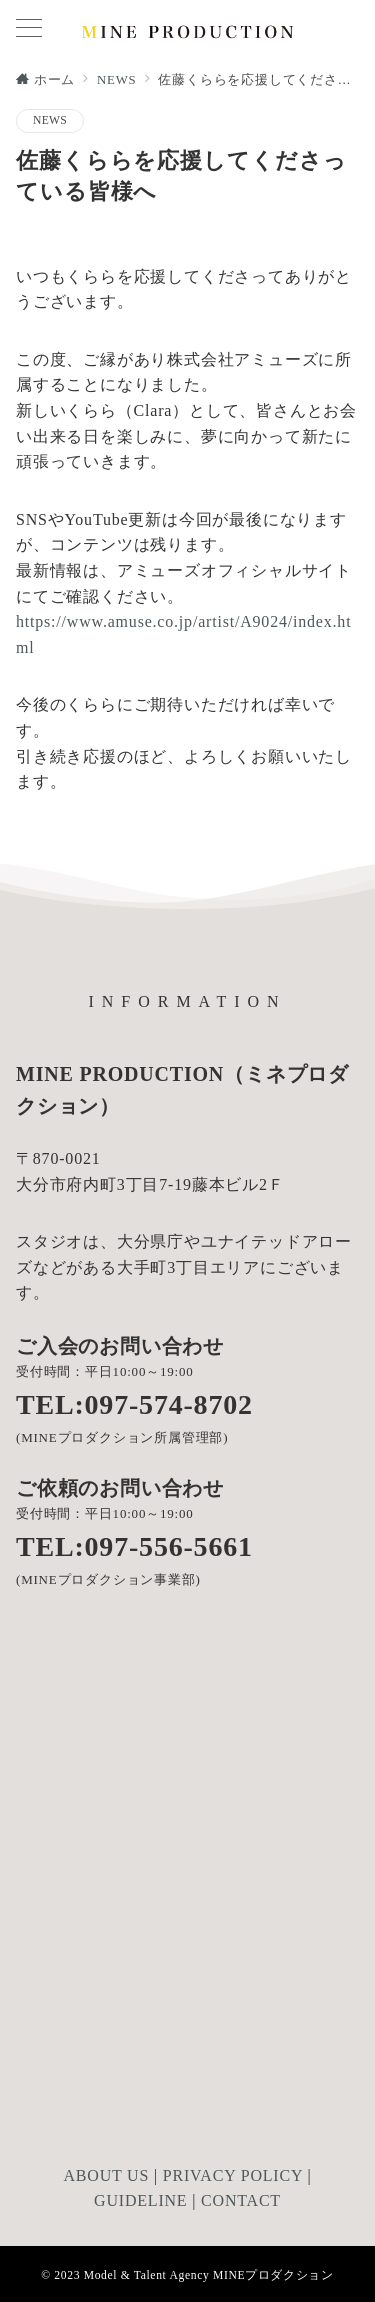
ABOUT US (106, 2175)
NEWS (50, 120)
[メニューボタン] (29, 30)
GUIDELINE (140, 2200)
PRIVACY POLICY (233, 2175)
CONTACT (241, 2200)
